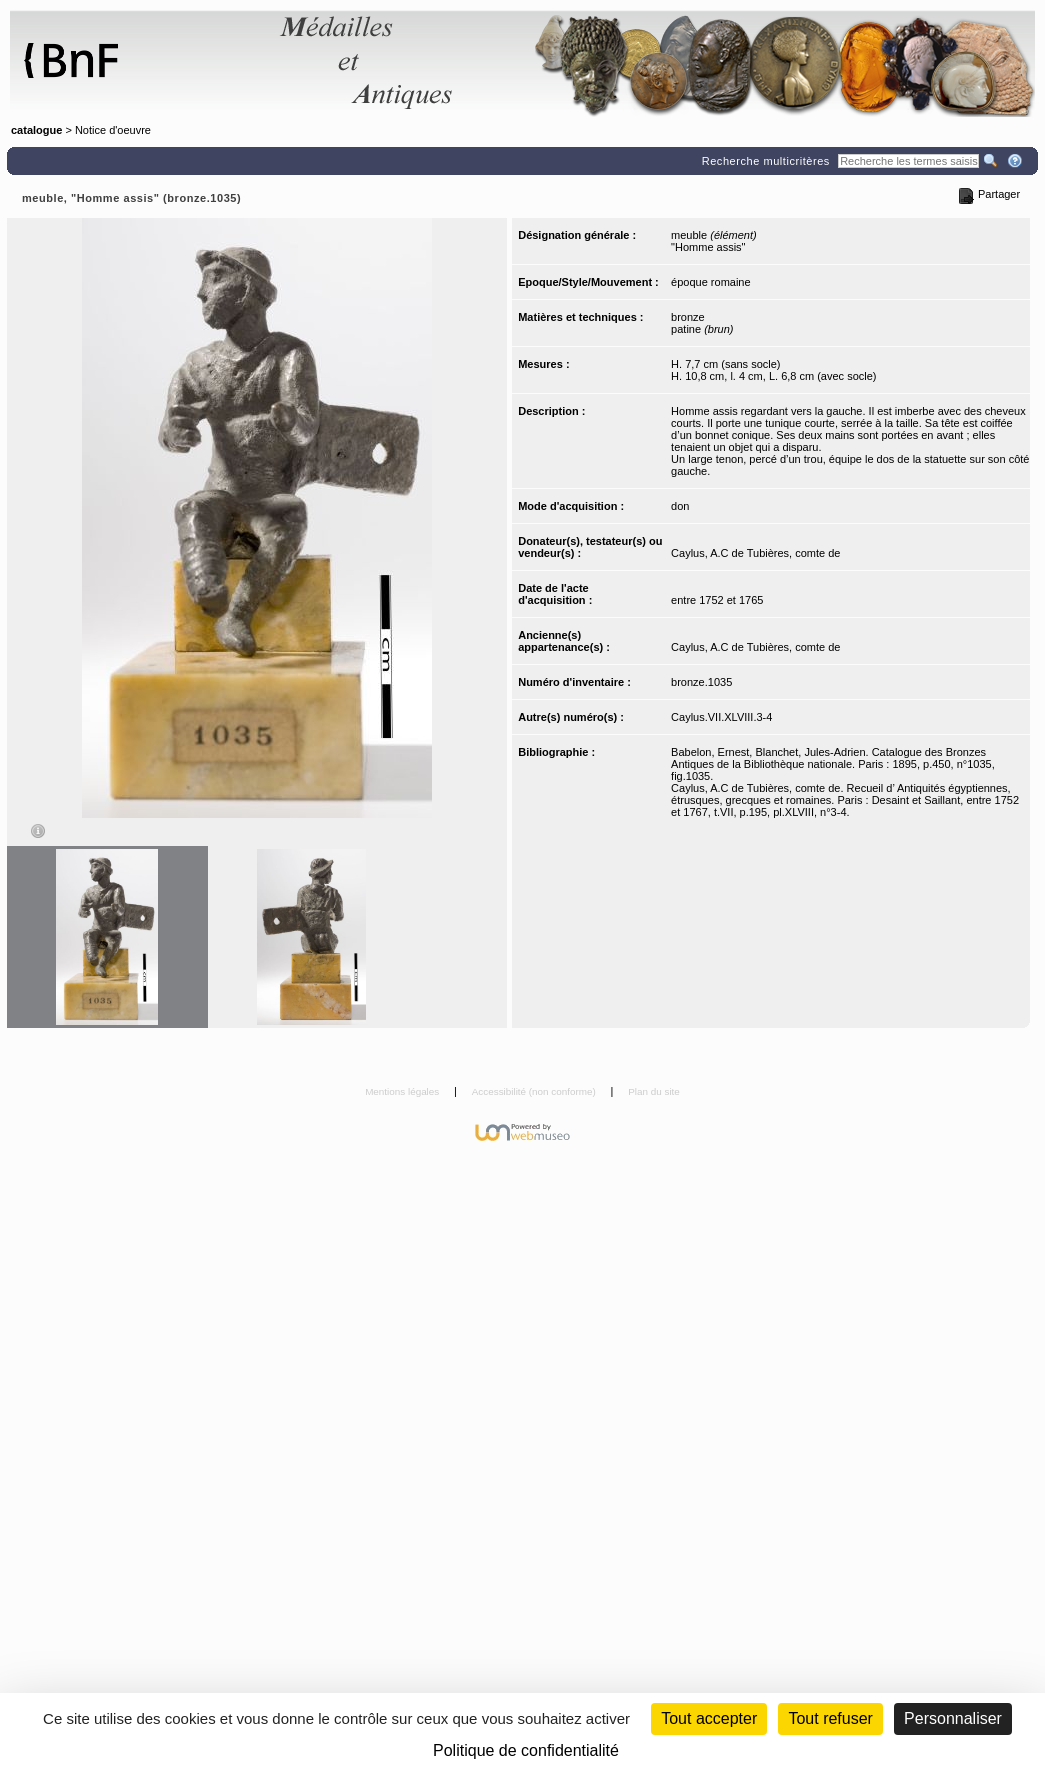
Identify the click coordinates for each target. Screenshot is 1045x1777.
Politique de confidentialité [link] (526, 1750)
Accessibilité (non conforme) (535, 1091)
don (680, 506)
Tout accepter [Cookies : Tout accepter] (709, 1718)
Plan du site (654, 1091)
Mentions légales (403, 1091)
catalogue (36, 130)
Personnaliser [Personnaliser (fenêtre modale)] (953, 1718)
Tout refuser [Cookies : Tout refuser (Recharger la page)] (830, 1718)
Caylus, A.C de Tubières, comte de (755, 553)
